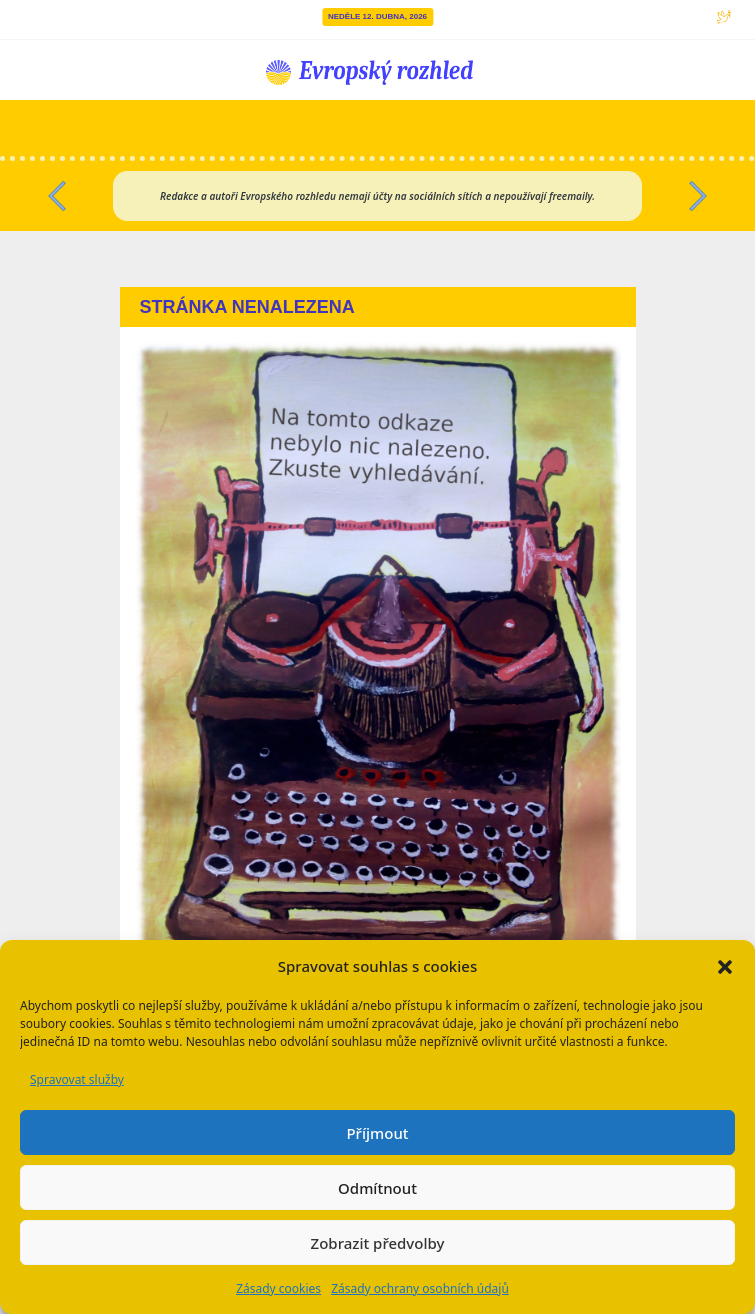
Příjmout (377, 1133)
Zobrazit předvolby (378, 1243)
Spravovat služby (77, 1079)
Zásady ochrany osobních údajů (420, 1288)
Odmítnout (377, 1188)
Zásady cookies (278, 1288)
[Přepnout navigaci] (608, 128)
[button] (725, 966)
